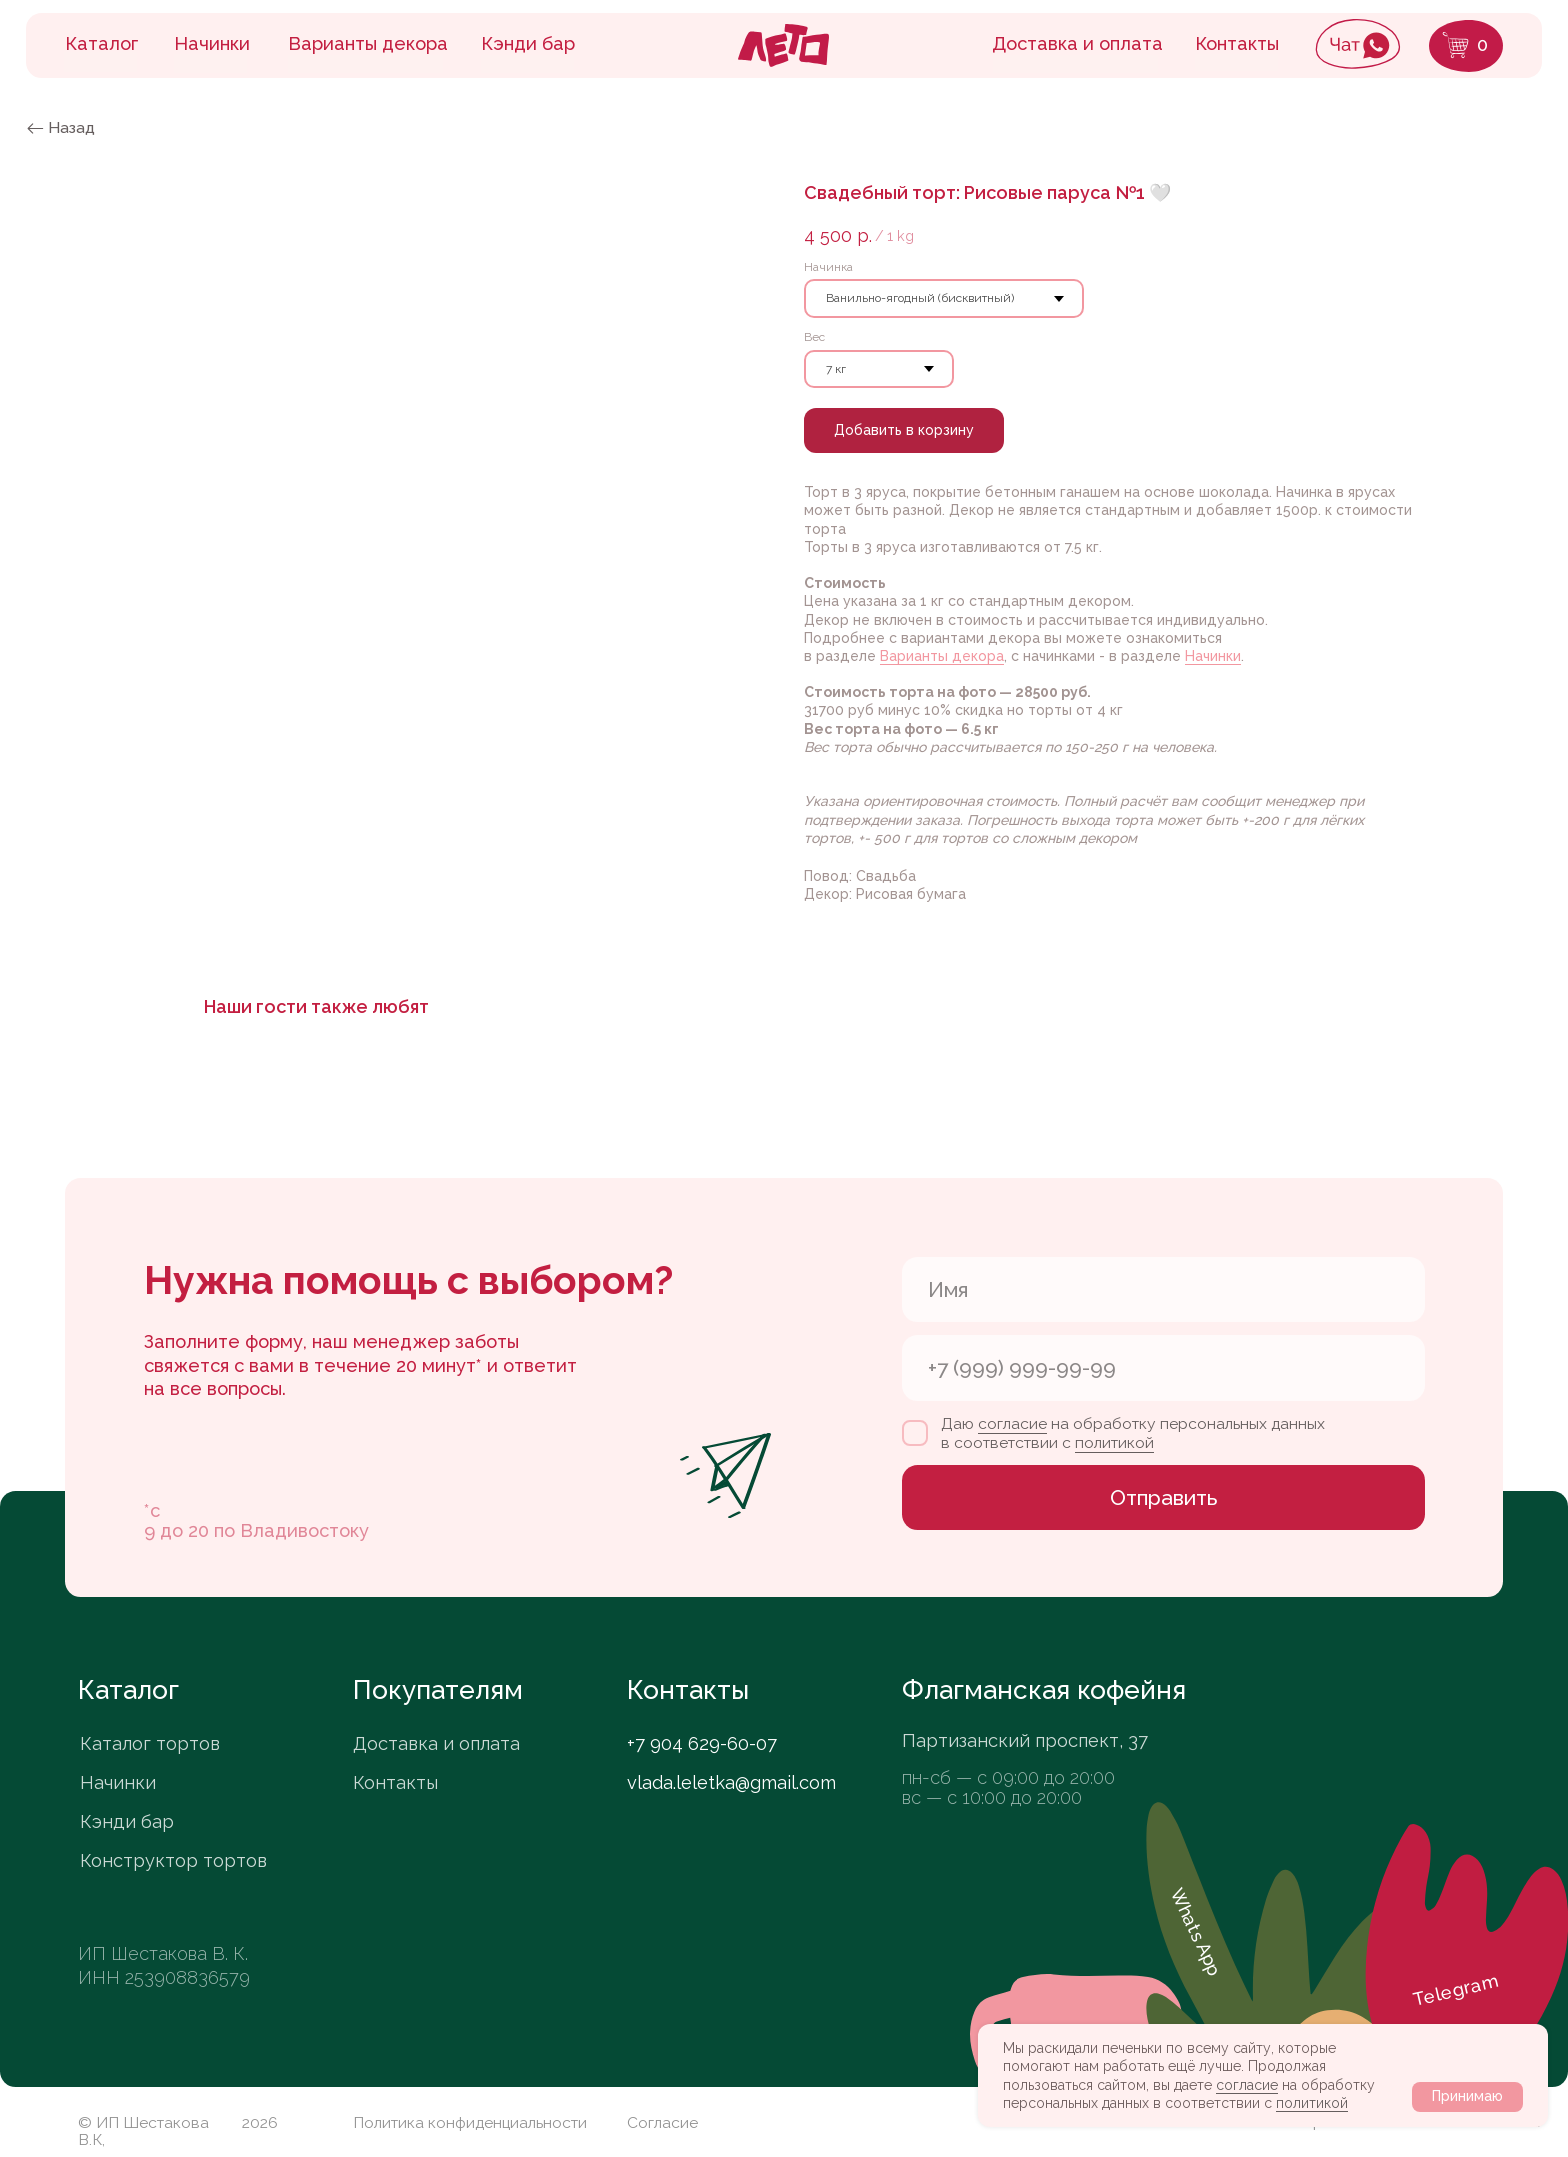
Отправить (1163, 1497)
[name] (1163, 1289)
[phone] (1163, 1367)
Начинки (1213, 656)
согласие (1247, 2085)
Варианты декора (942, 656)
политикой (1312, 2103)
